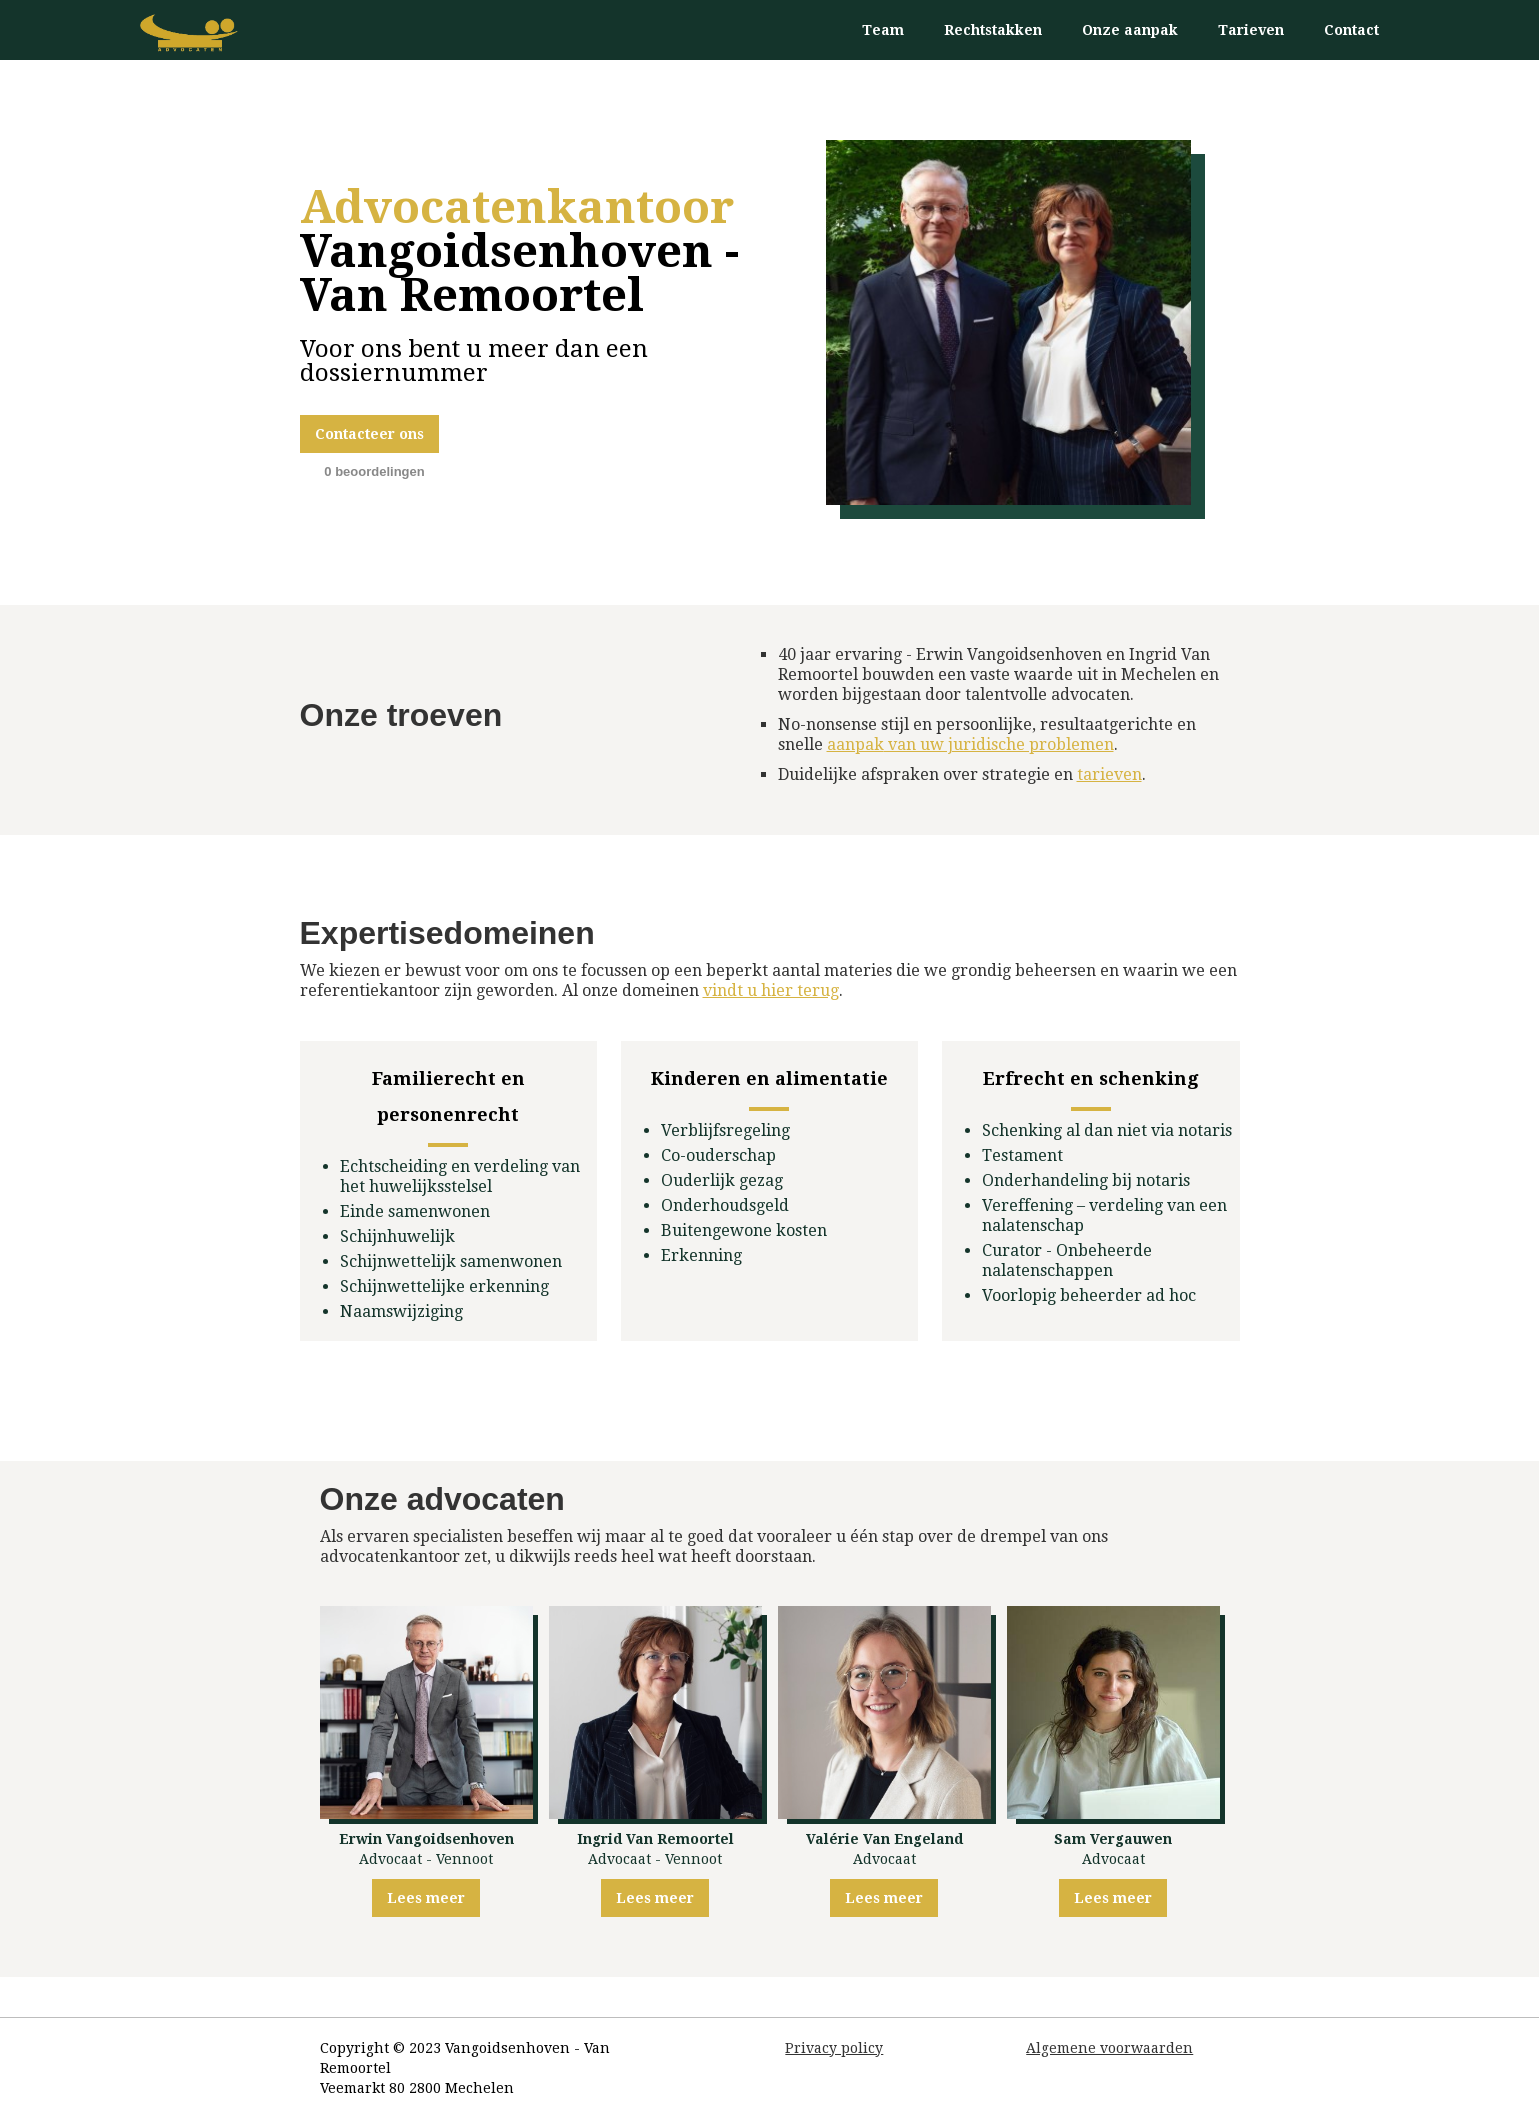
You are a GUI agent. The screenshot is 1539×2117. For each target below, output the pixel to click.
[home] (190, 33)
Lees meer (426, 1898)
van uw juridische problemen (970, 744)
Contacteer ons (369, 434)
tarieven (1109, 774)
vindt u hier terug (771, 990)
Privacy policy (834, 2048)
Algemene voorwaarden (1109, 2048)
